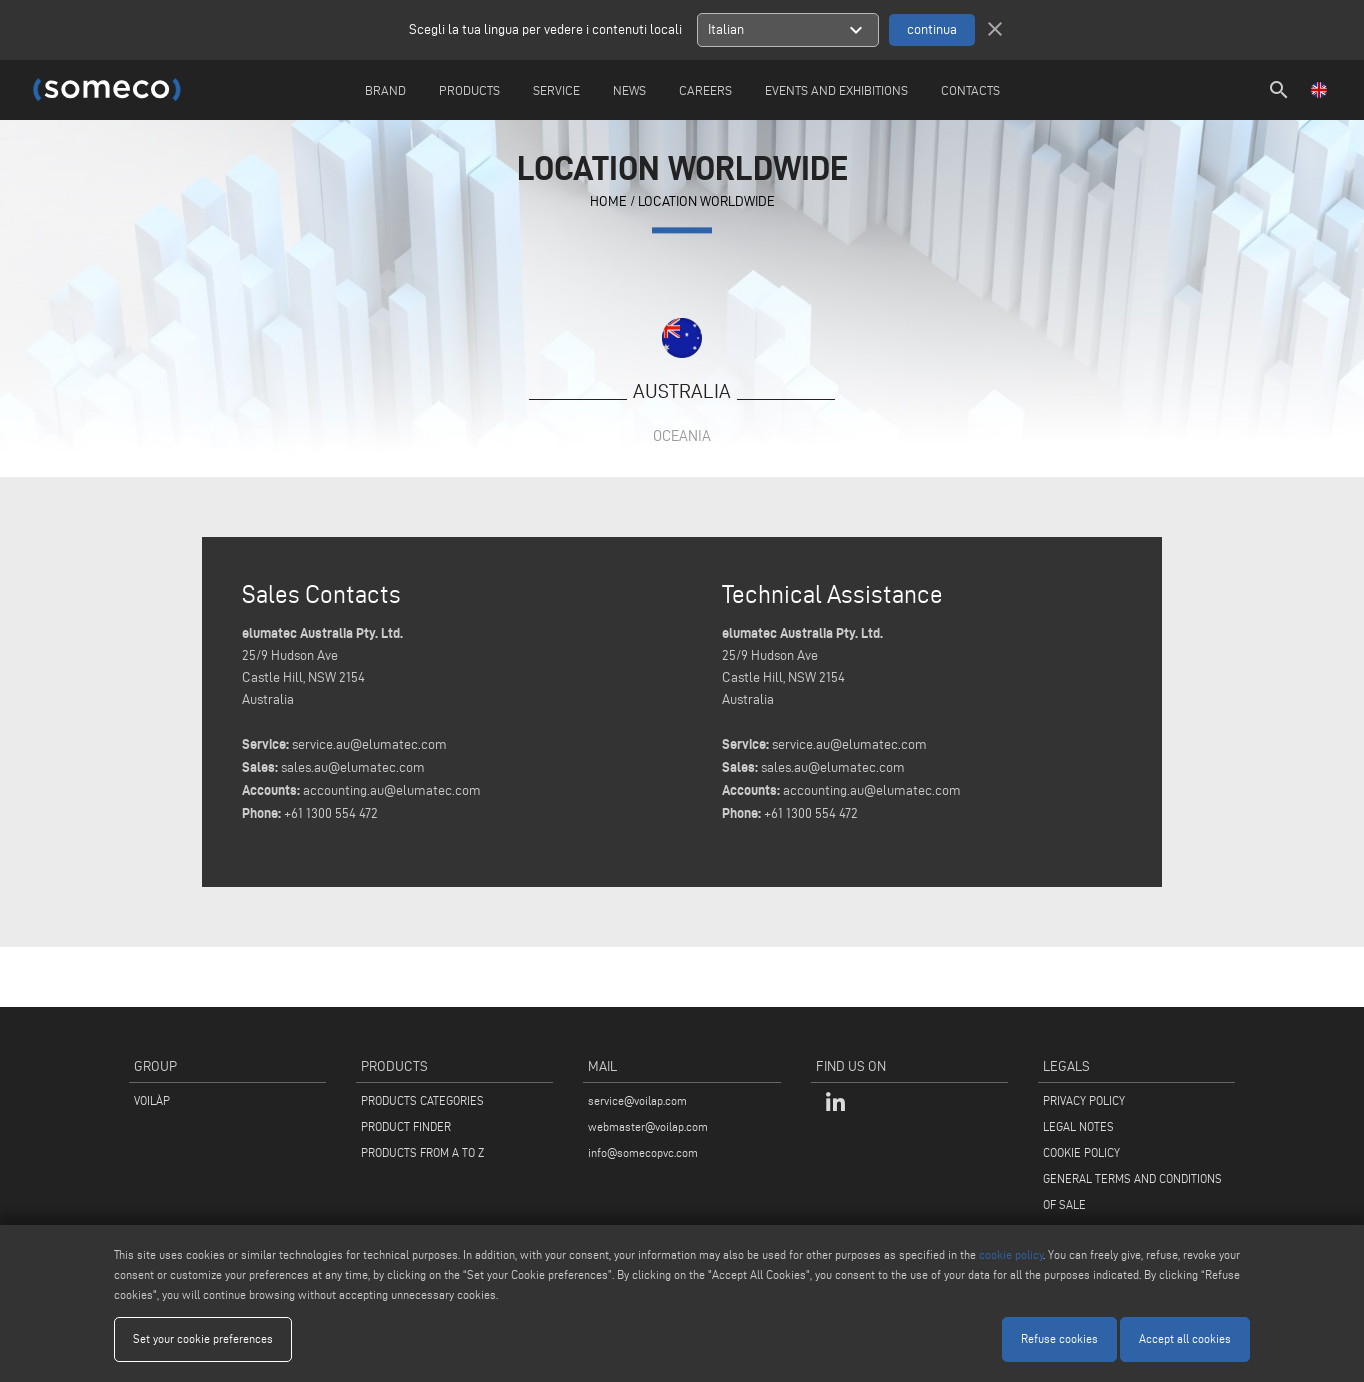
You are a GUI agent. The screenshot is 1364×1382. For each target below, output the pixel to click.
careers (705, 90)
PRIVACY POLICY (1084, 1100)
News (629, 90)
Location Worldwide (706, 202)
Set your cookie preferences (203, 1338)
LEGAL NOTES (1078, 1126)
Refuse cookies (1059, 1338)
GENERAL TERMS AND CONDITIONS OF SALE (1132, 1191)
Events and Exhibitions (836, 90)
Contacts (970, 90)
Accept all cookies (1185, 1338)
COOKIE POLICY (1081, 1152)
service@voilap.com (637, 1100)
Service (556, 90)
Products (469, 90)
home (608, 202)
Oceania (682, 435)
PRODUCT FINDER (406, 1126)
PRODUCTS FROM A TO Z (422, 1152)
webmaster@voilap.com (648, 1126)
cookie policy (1011, 1254)
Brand (385, 90)
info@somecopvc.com (643, 1152)
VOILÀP (152, 1100)
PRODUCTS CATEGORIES (422, 1100)
